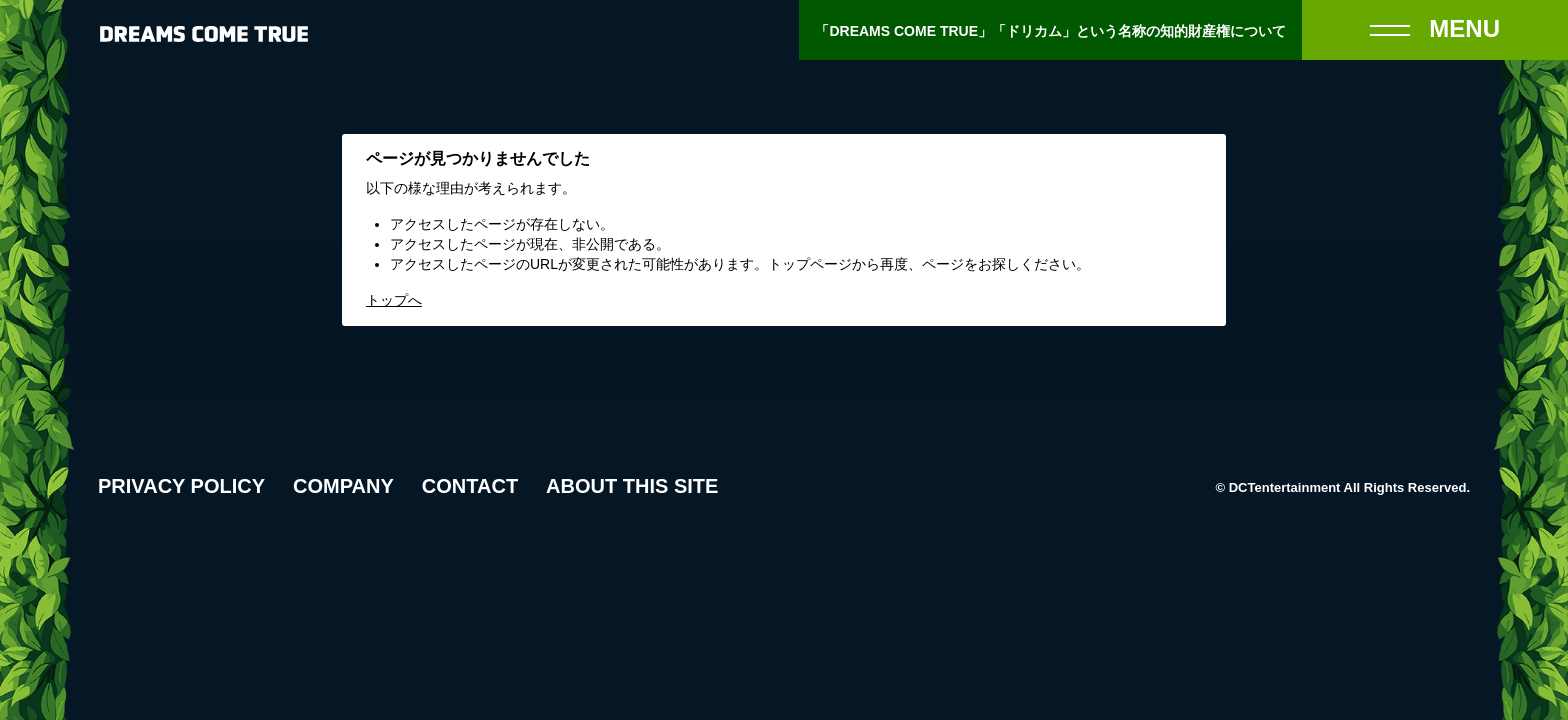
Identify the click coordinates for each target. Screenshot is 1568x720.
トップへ (394, 300)
